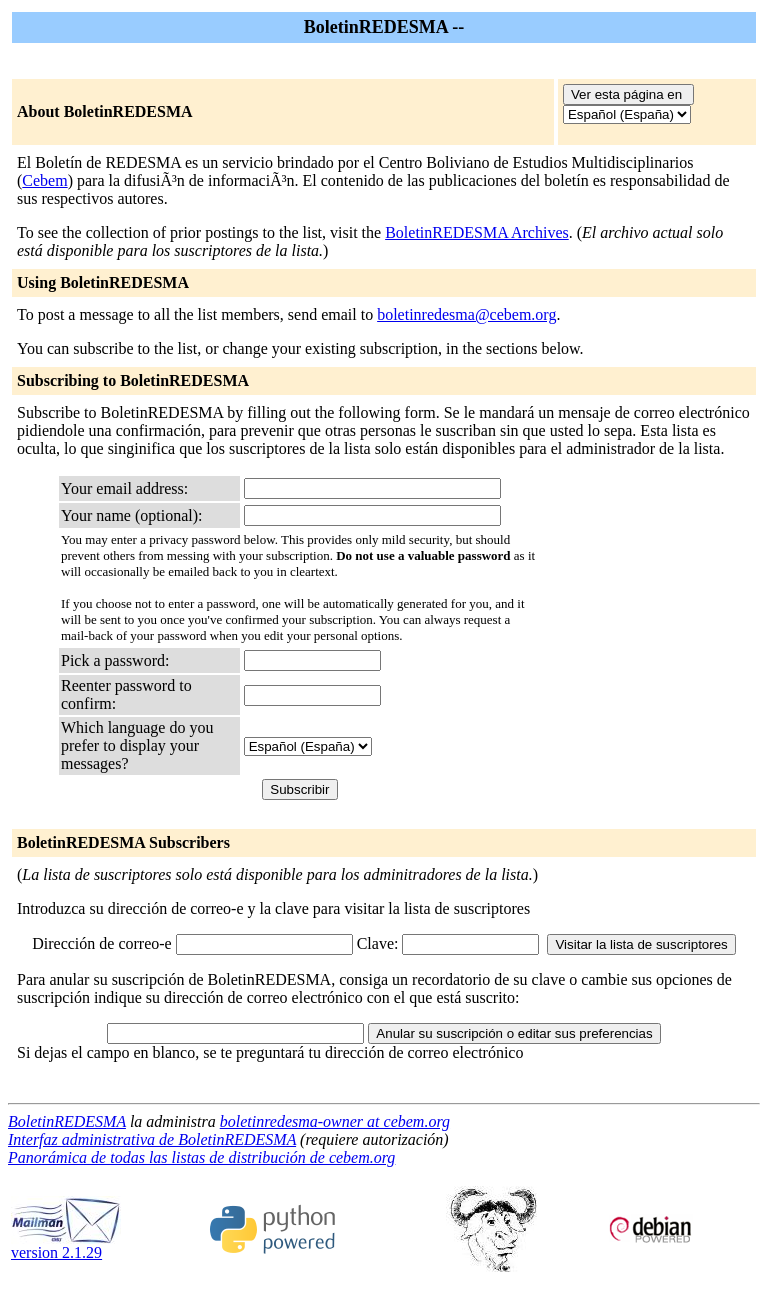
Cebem (44, 180)
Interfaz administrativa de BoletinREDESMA (152, 1139)
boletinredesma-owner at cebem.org (335, 1121)
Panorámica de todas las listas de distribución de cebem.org (201, 1157)
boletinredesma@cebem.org (466, 314)
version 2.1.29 (66, 1245)
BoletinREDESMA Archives (477, 232)
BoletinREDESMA (67, 1121)
